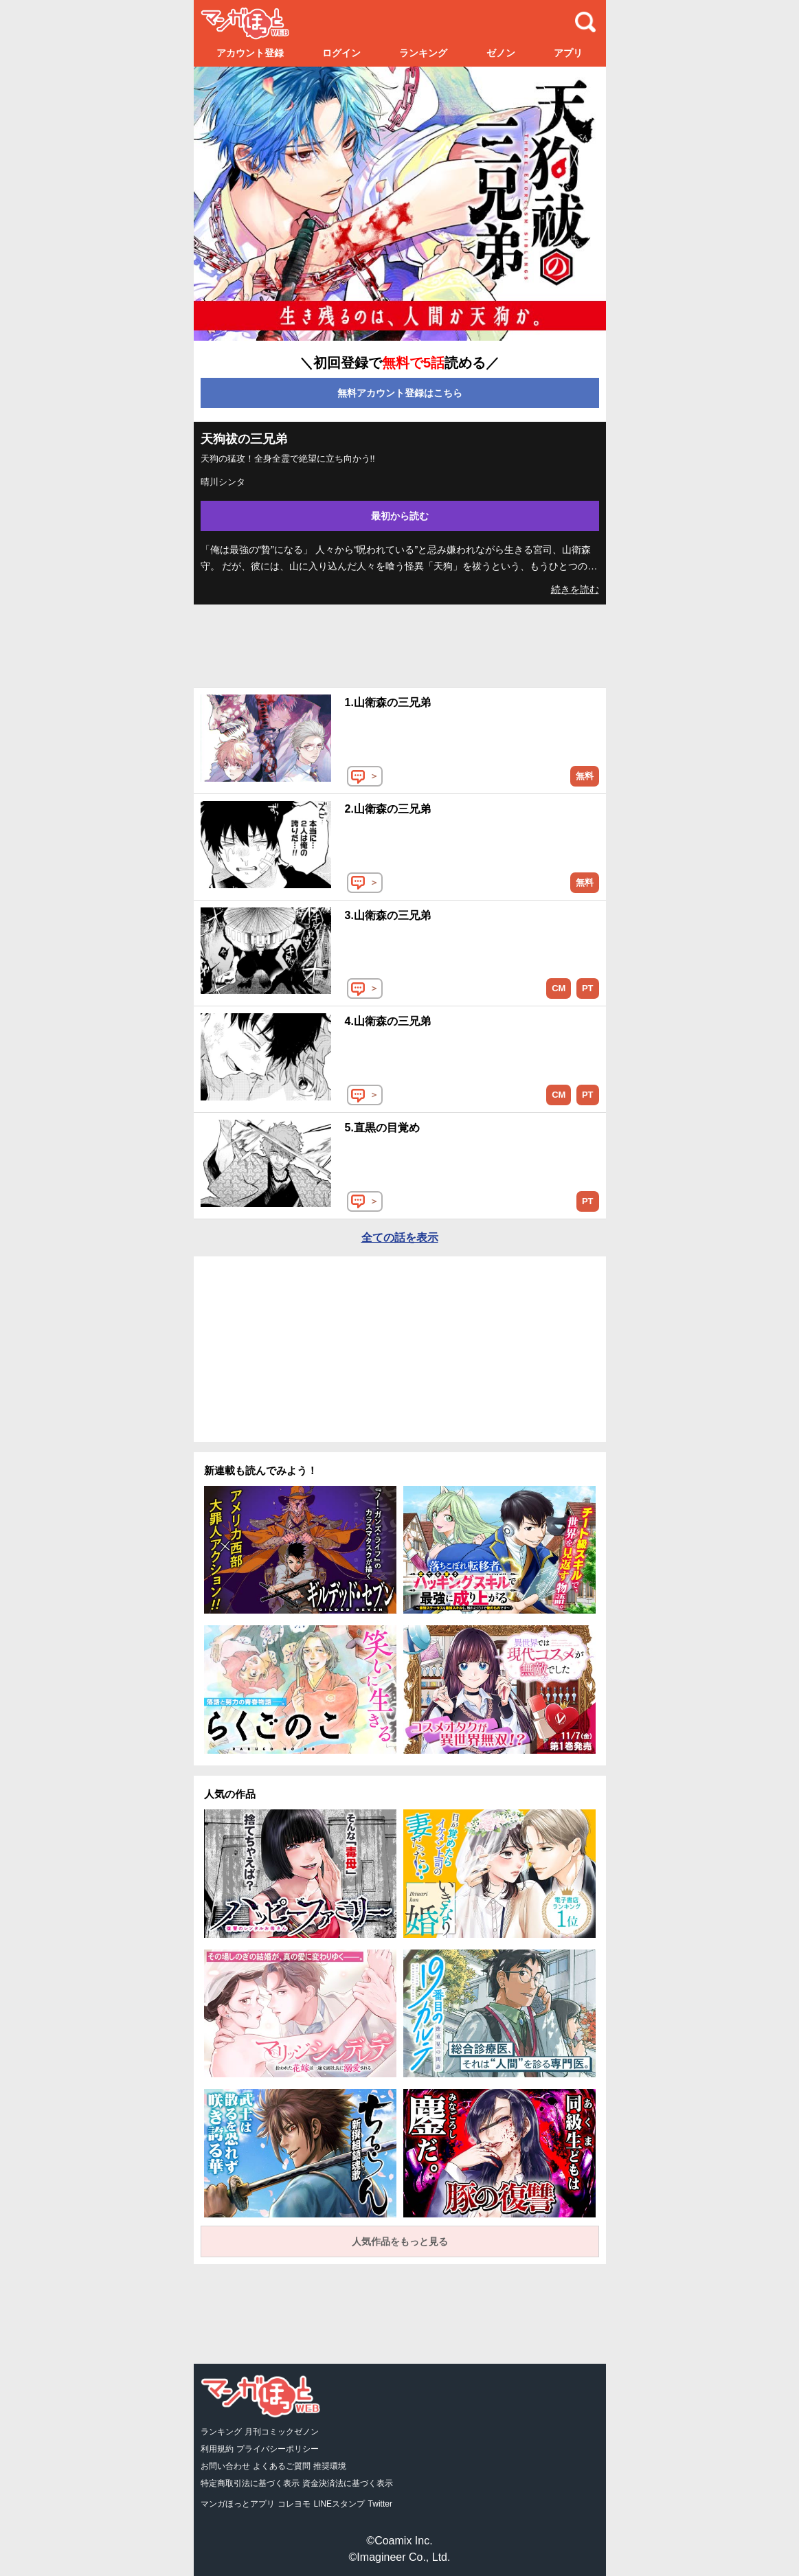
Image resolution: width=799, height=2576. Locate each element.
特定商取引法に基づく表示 (250, 2483)
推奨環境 (329, 2466)
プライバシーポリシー (277, 2449)
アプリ (568, 52)
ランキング (423, 52)
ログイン (341, 52)
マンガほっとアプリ (238, 2504)
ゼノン (500, 52)
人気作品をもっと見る (400, 2241)
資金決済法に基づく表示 (347, 2483)
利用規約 (217, 2449)
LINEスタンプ (339, 2504)
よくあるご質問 (282, 2466)
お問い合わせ (225, 2466)
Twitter (380, 2504)
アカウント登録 (250, 52)
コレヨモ (294, 2504)
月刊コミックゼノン (282, 2432)
